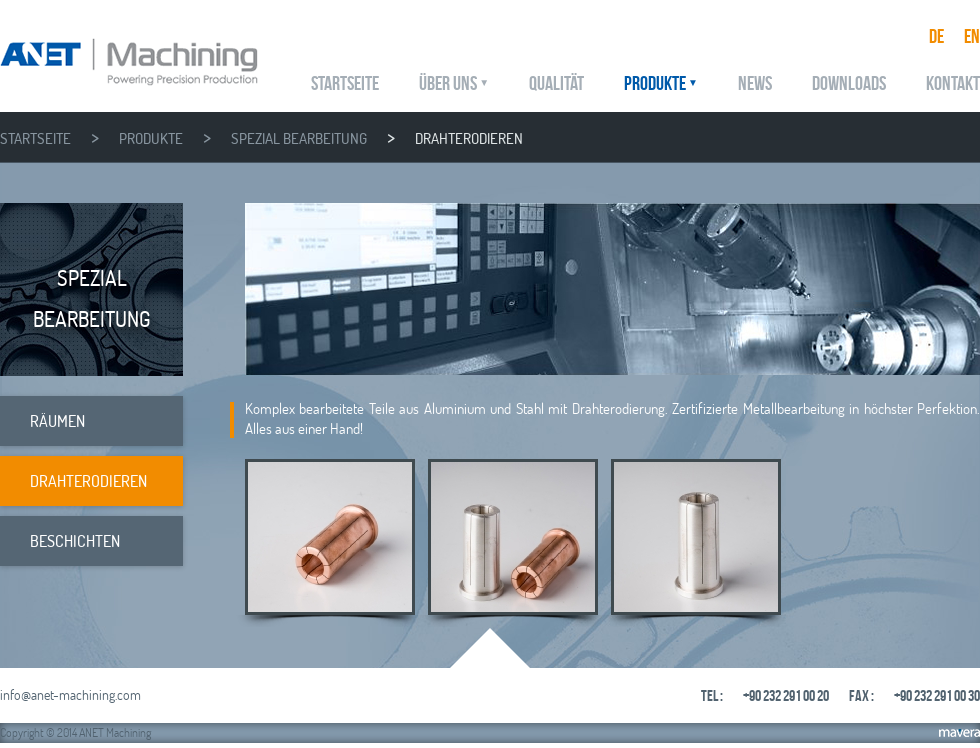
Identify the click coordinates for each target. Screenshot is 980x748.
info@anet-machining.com (70, 695)
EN (972, 36)
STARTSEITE (345, 83)
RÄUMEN (57, 421)
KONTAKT (953, 83)
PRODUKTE (655, 83)
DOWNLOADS (849, 83)
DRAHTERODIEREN (469, 138)
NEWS (755, 83)
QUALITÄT (556, 83)
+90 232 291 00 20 (786, 695)
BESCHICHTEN (75, 541)
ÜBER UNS (448, 83)
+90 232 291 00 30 (937, 695)
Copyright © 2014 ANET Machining (75, 732)
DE (936, 36)
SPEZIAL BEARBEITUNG (299, 138)
